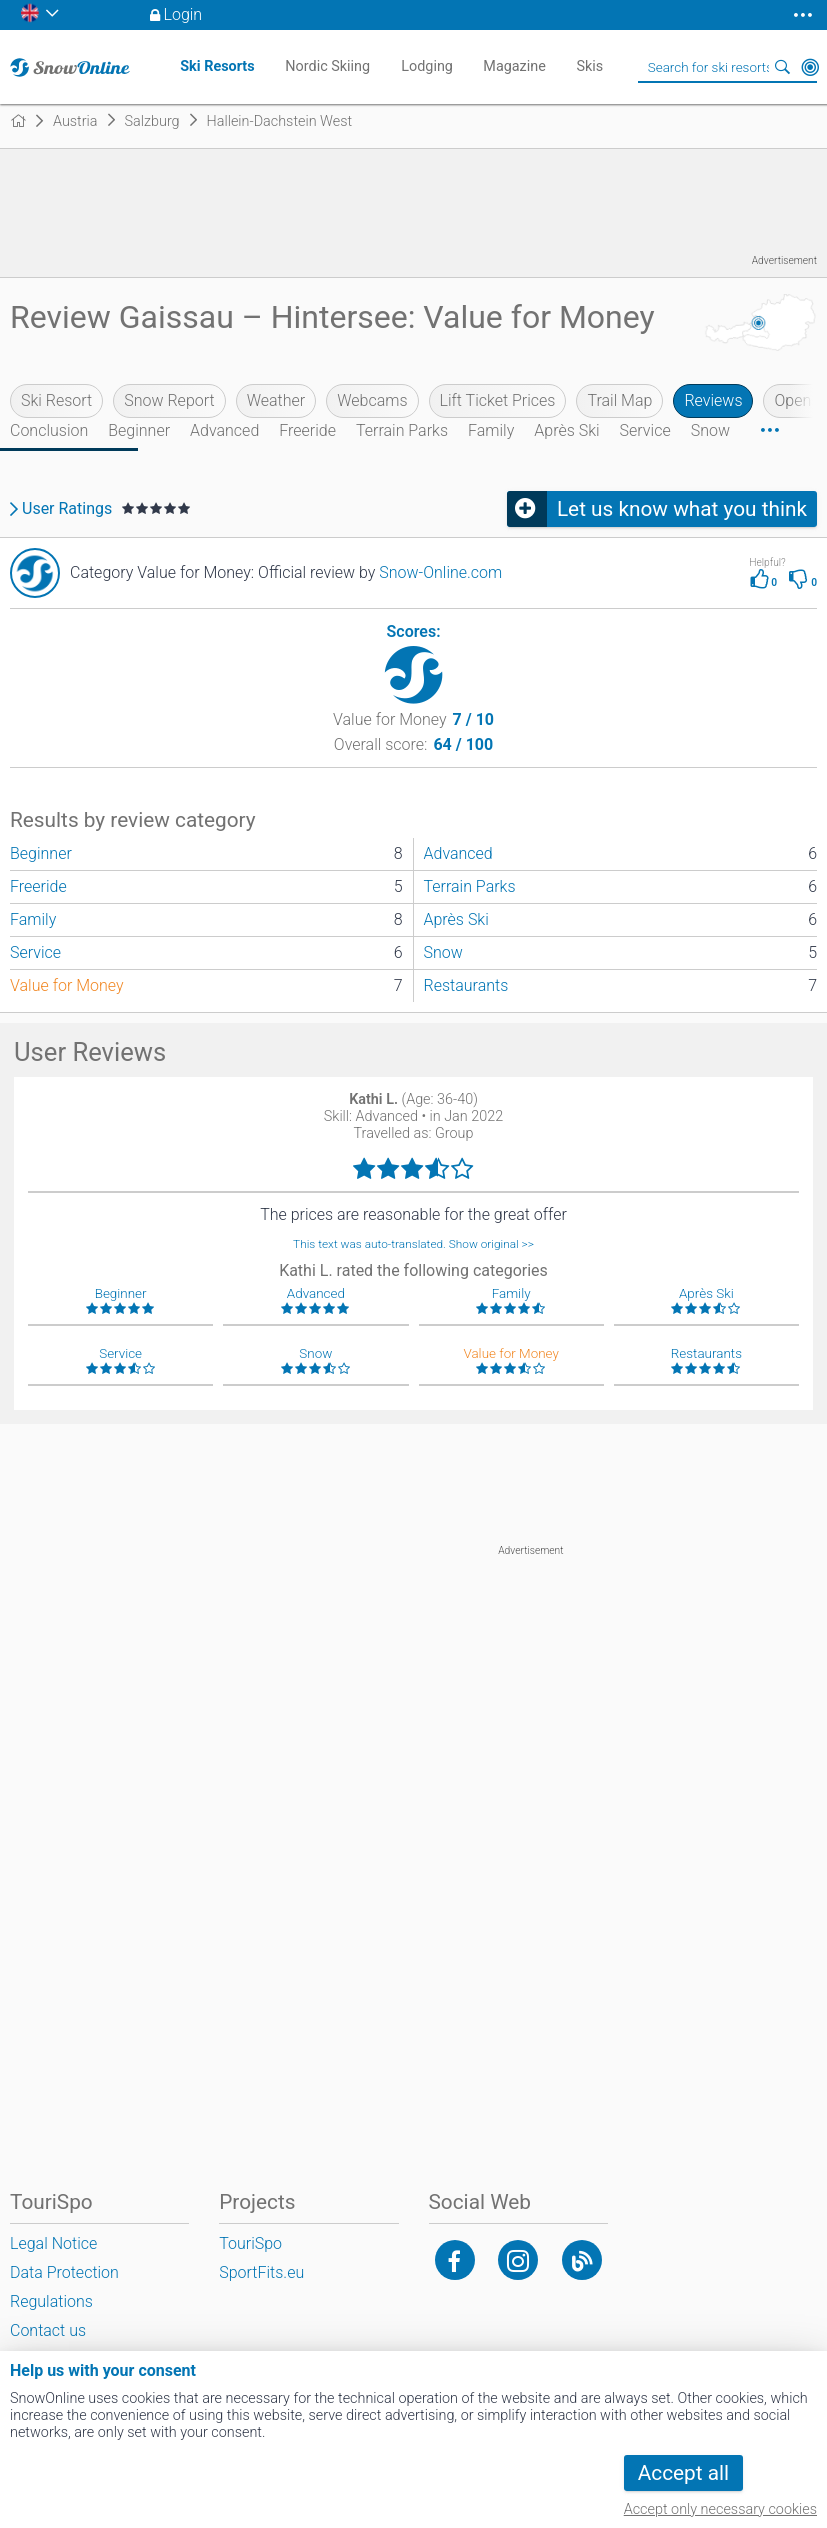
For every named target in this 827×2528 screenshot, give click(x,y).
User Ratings (67, 509)
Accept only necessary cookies (720, 2509)
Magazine (514, 66)
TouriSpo (250, 2243)
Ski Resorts (217, 66)
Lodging (427, 66)
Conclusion (49, 430)
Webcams (372, 400)
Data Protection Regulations (64, 2287)
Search (782, 67)
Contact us (48, 2330)
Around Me (810, 67)
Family (491, 430)
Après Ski (566, 430)
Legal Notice (53, 2243)
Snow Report (169, 400)
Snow (710, 430)
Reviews (713, 400)
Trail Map (619, 400)
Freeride (307, 430)
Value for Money (67, 985)
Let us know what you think (682, 509)
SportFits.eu (261, 2272)
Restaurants (466, 985)
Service (645, 430)
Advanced (224, 430)
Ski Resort (56, 400)
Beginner (139, 430)
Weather (276, 400)
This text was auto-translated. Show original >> (413, 1244)
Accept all (683, 2473)
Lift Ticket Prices (498, 400)
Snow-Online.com (440, 572)
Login (183, 14)
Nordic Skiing (327, 66)
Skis (589, 66)
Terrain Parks (402, 430)
